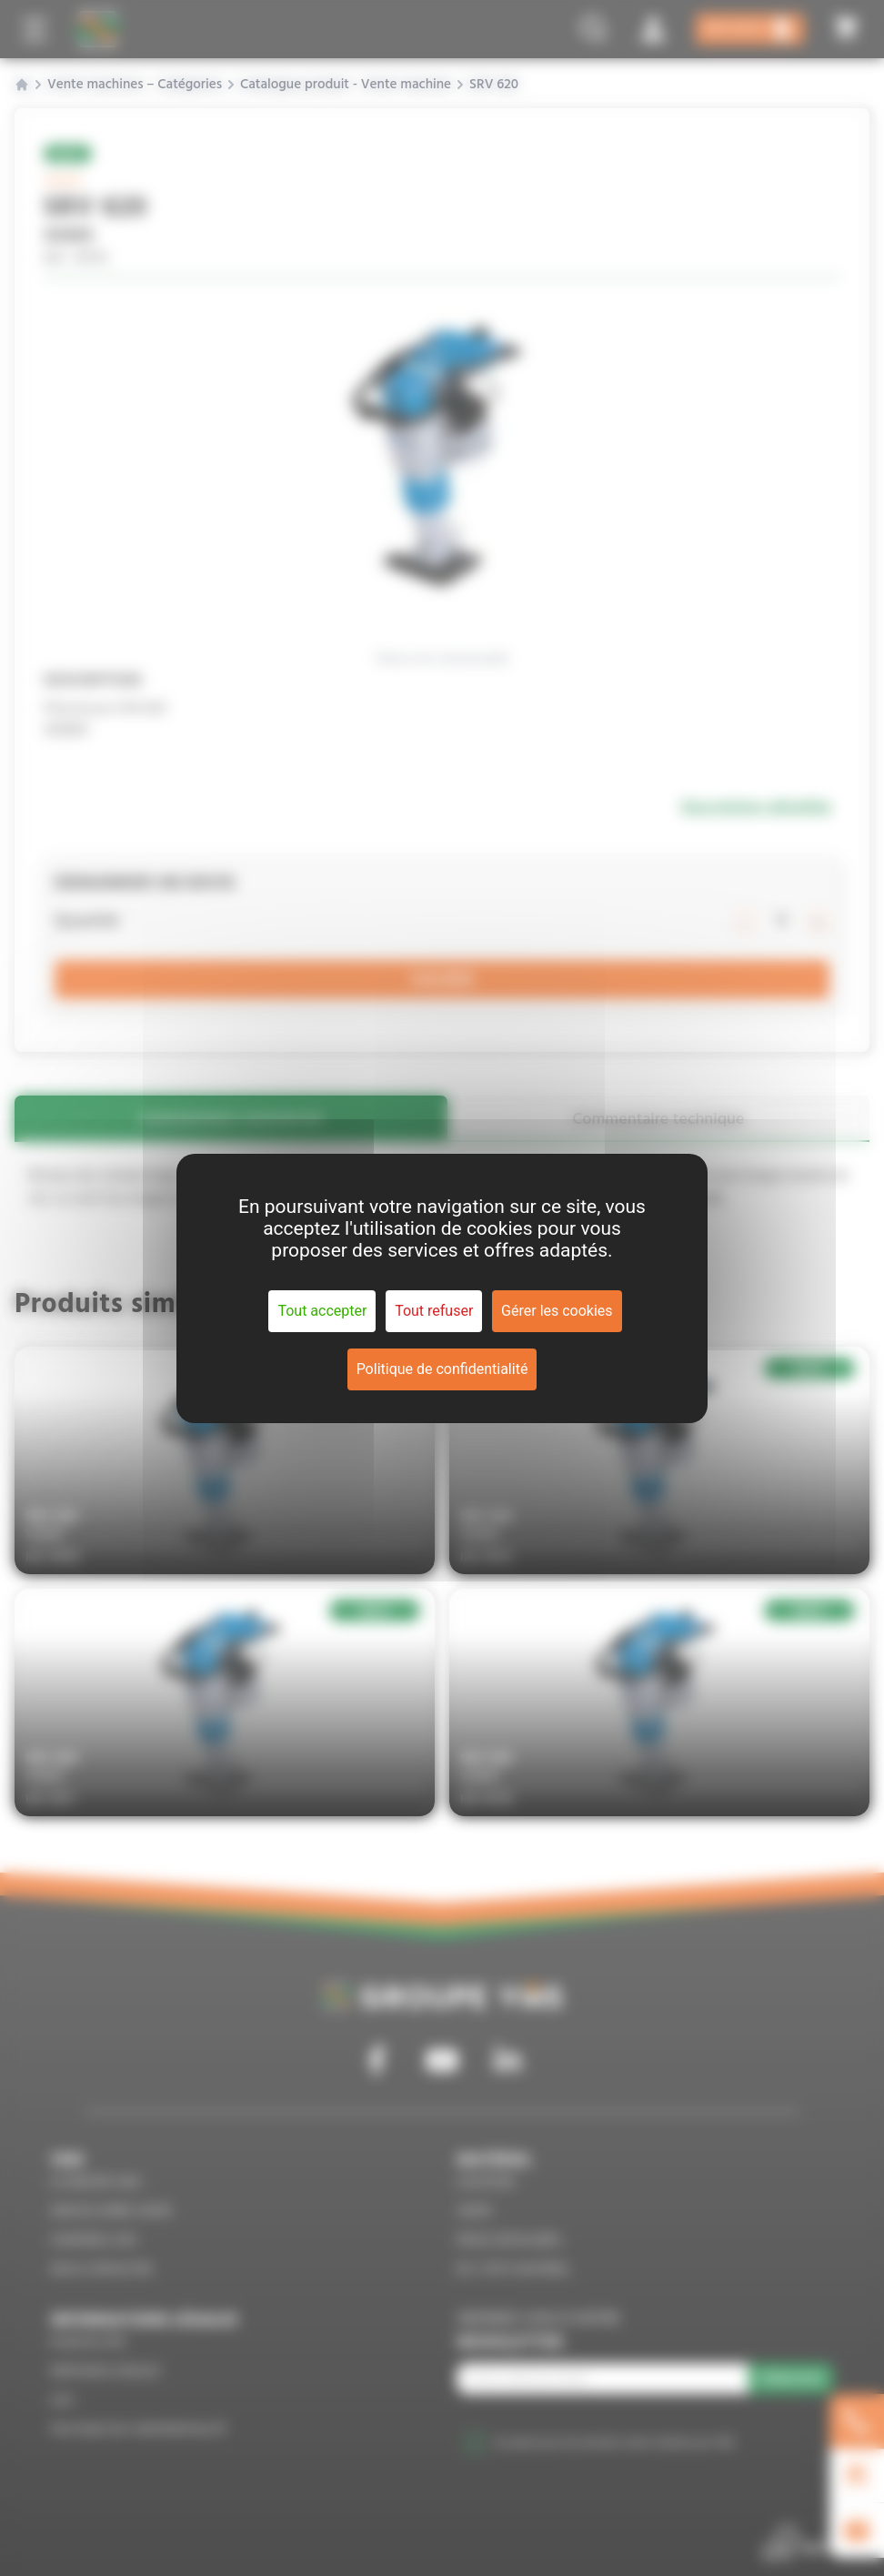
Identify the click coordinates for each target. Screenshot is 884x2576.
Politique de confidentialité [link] (442, 1369)
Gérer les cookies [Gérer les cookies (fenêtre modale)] (557, 1310)
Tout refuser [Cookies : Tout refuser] (434, 1310)
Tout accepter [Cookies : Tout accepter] (322, 1310)
